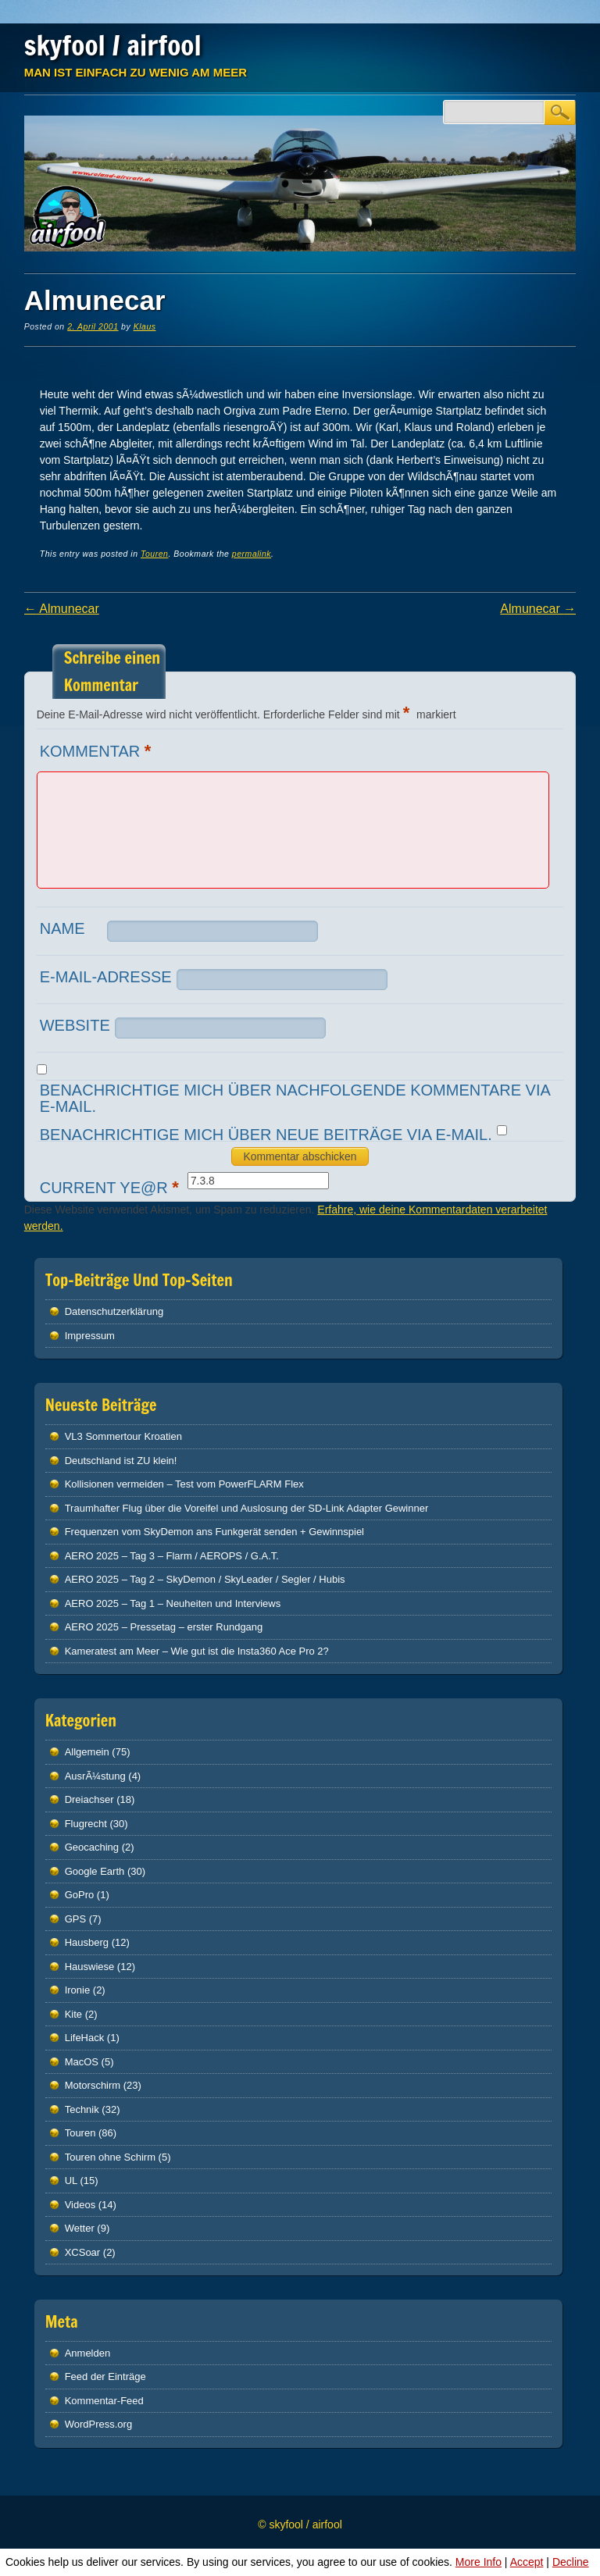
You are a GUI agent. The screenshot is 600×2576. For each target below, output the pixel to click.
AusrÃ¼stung (95, 1776)
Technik (82, 2109)
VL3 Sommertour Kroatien (123, 1436)
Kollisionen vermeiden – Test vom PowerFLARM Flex (184, 1484)
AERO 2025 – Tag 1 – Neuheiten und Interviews (173, 1603)
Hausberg (87, 1942)
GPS (75, 1919)
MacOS (81, 2062)
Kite (73, 2014)
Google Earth (95, 1871)
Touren (154, 553)
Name (62, 928)
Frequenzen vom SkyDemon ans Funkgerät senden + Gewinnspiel (214, 1531)
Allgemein (87, 1752)
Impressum (90, 1335)
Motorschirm (93, 2085)
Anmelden (88, 2353)
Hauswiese (90, 1966)
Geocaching (92, 1847)
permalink (251, 553)
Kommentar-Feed (104, 2401)
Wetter (80, 2228)
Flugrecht (86, 1824)
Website (75, 1025)
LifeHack (85, 2037)
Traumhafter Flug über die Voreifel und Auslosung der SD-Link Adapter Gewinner (247, 1508)
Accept (527, 2562)
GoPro (80, 1895)
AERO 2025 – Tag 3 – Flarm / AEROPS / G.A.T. (172, 1556)
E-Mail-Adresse (106, 976)
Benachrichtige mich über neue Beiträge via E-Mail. (266, 1134)
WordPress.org (98, 2424)
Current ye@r (111, 1187)
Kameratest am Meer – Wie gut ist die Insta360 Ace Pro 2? (197, 1651)
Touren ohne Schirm (110, 2157)
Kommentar (97, 751)
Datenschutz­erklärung (114, 1311)
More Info (478, 2562)
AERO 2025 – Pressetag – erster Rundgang (164, 1627)
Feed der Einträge (105, 2376)
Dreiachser (89, 1799)
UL (71, 2180)
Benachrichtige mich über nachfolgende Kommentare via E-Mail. (295, 1098)
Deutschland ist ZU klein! (121, 1460)
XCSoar (83, 2252)
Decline (570, 2562)
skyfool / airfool (113, 45)
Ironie (78, 1990)
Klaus (145, 326)
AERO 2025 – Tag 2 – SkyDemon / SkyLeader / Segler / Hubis (205, 1579)
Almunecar (61, 608)
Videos (80, 2205)
